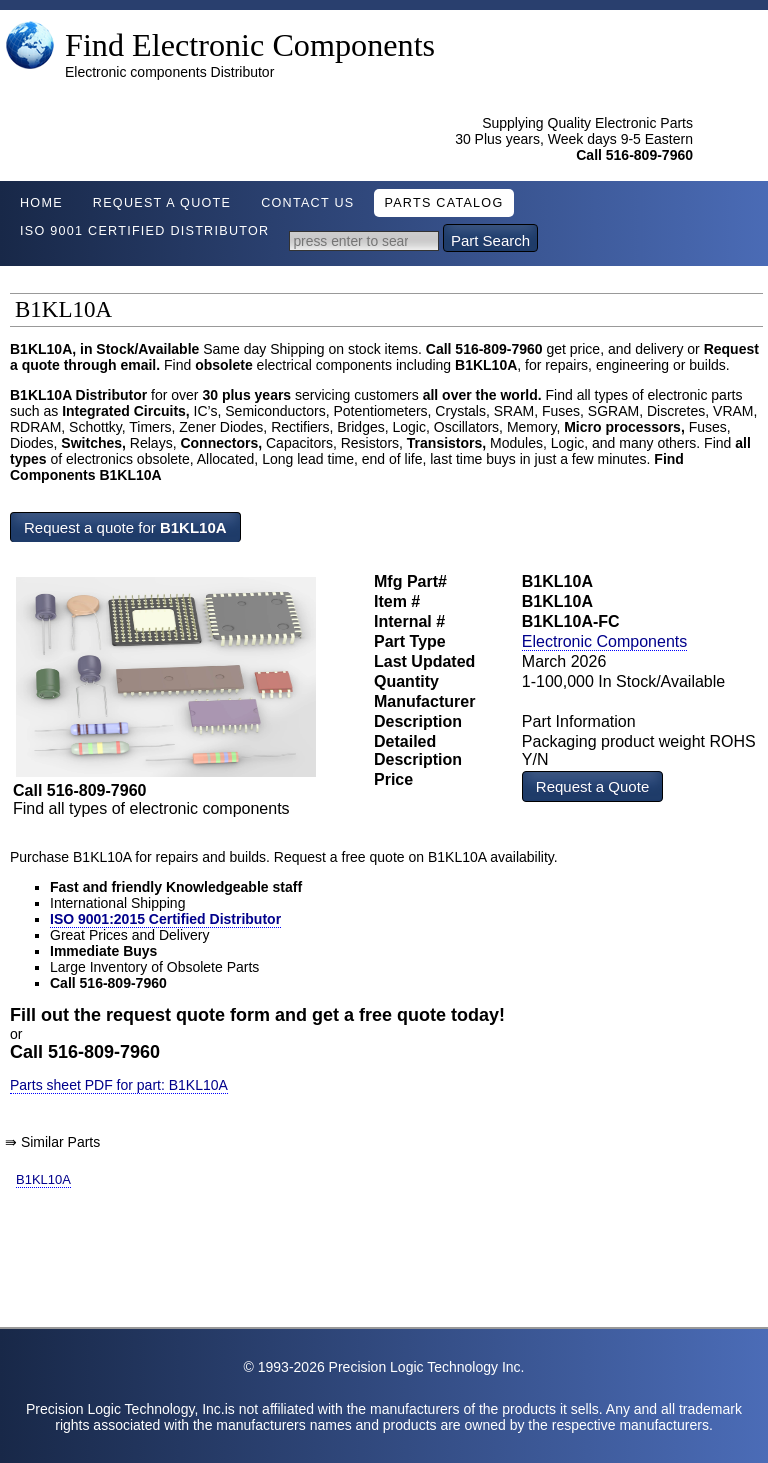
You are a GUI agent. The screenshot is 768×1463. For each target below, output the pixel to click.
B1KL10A (43, 1179)
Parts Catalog (443, 203)
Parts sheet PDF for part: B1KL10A (119, 1085)
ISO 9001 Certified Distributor (144, 231)
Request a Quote (592, 786)
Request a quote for (125, 527)
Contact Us (307, 203)
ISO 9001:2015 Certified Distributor (165, 919)
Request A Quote (162, 203)
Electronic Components (604, 641)
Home (41, 203)
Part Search (490, 240)
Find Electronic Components (250, 45)
